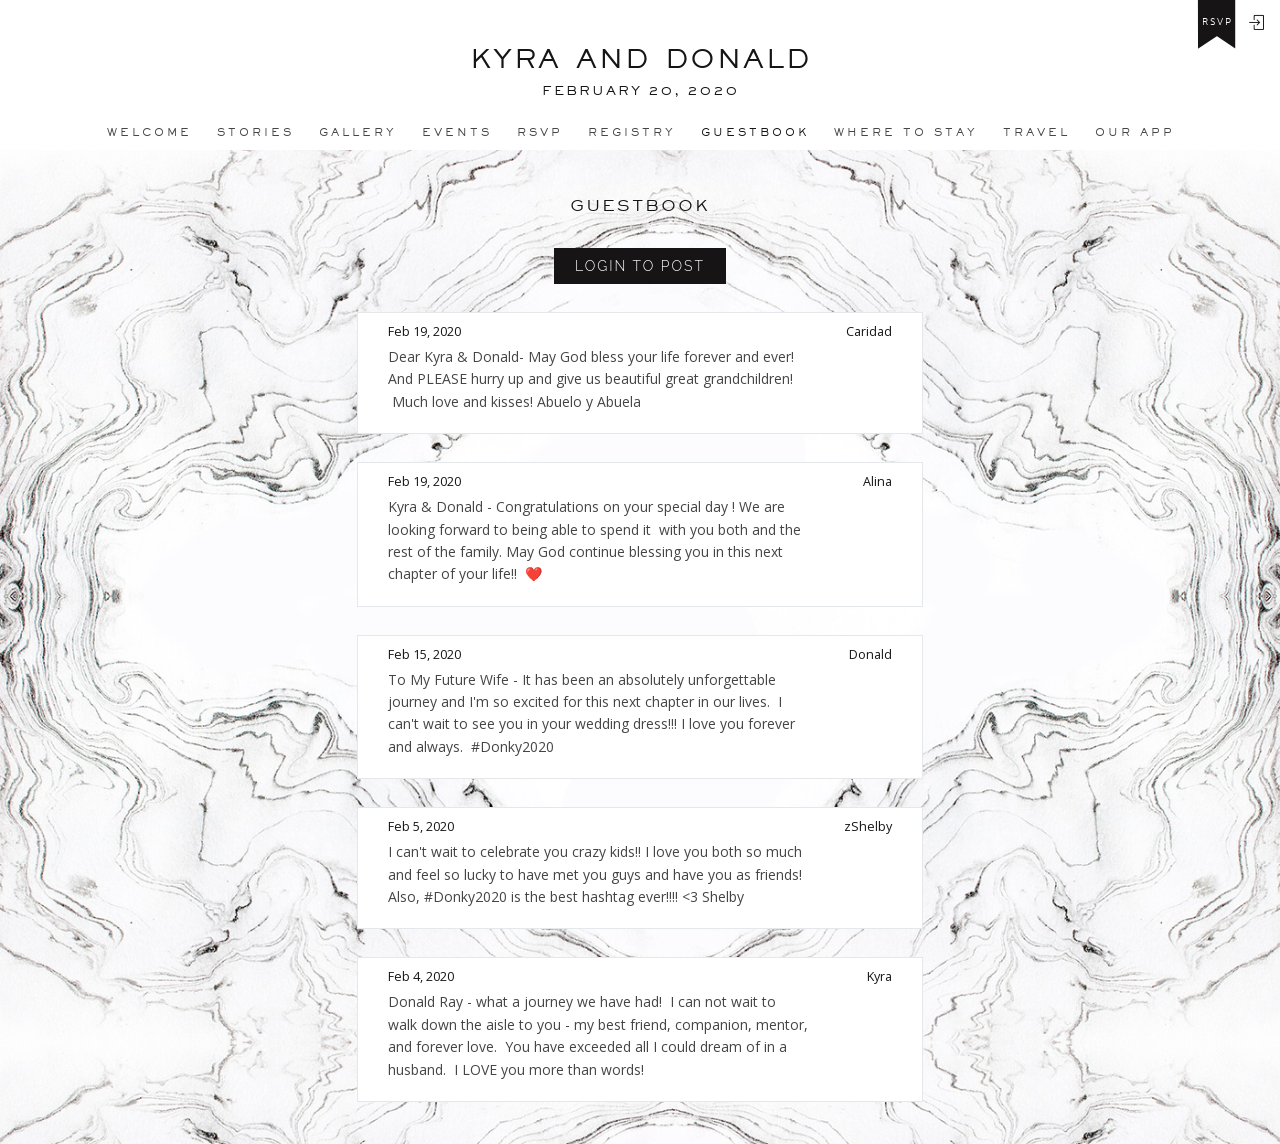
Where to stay (906, 132)
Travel (1036, 132)
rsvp (1217, 22)
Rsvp (540, 132)
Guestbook (755, 132)
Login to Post (640, 266)
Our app (1135, 132)
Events (457, 132)
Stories (255, 132)
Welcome (149, 132)
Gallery (358, 132)
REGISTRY (632, 132)
